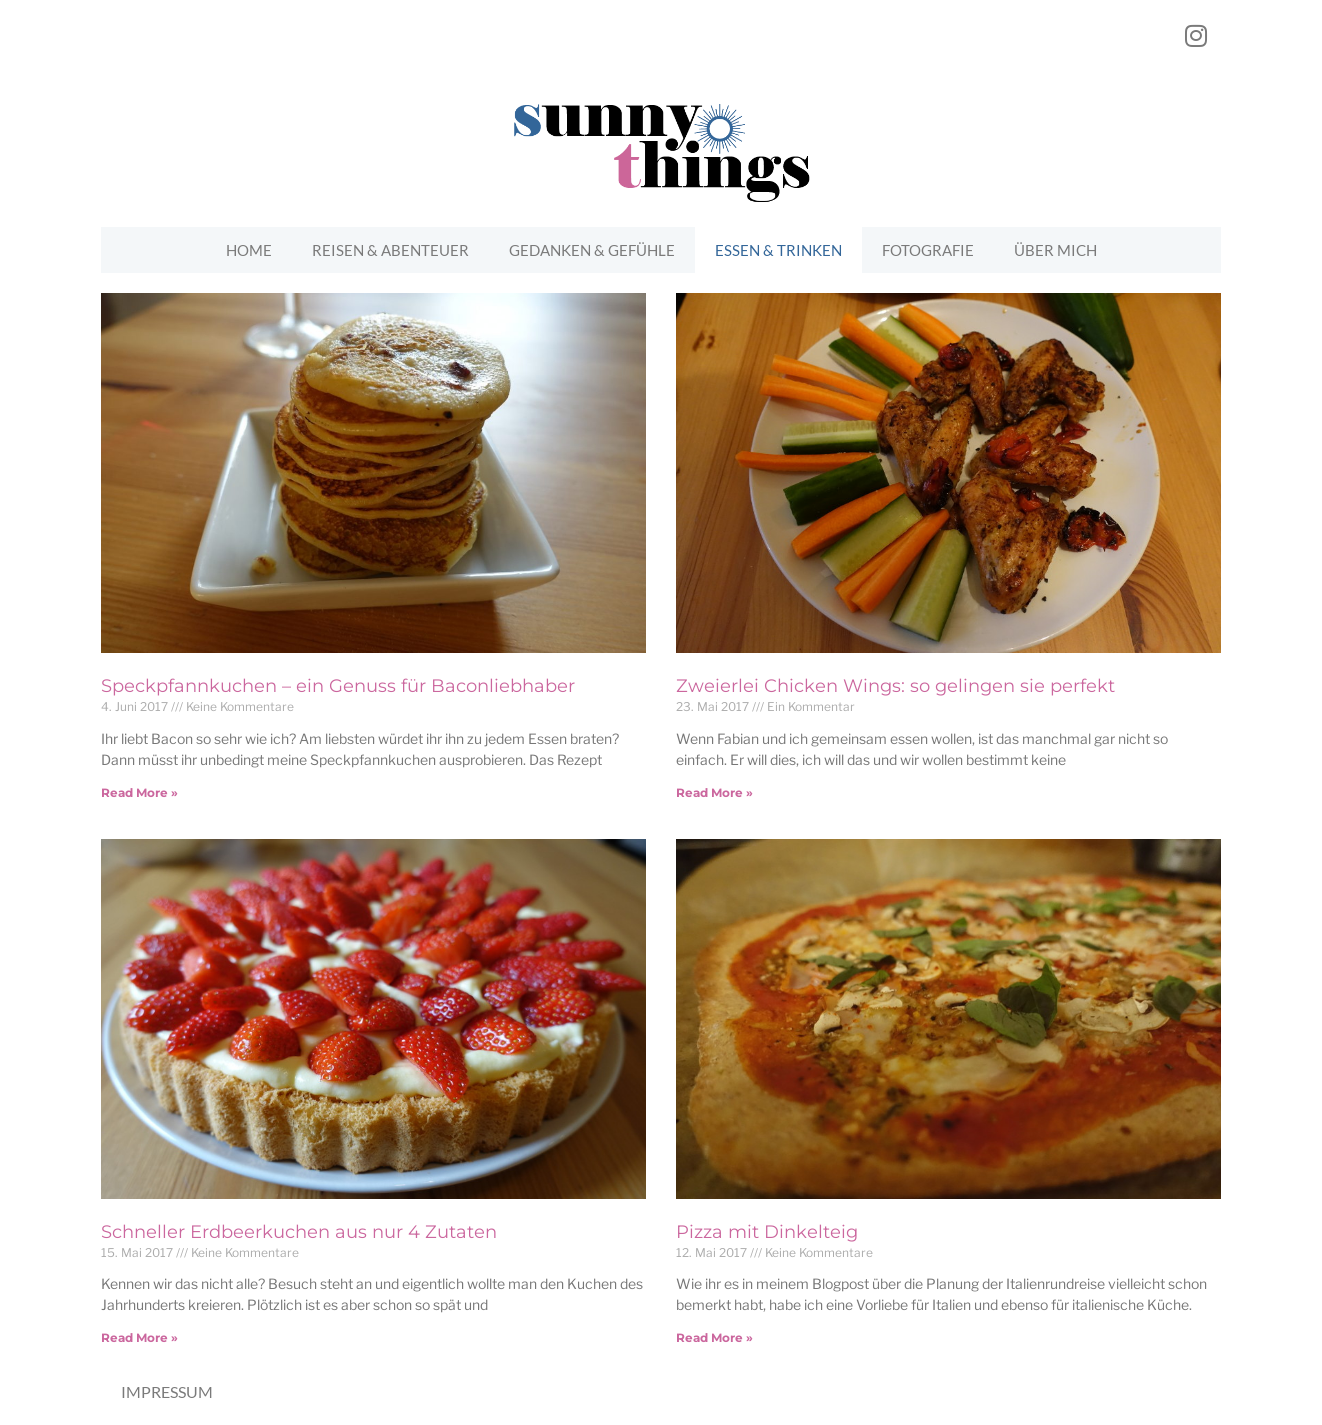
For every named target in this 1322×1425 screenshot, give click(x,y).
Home (249, 250)
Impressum (167, 1391)
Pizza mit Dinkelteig (767, 1232)
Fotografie (928, 250)
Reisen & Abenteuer (390, 250)
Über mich (1055, 250)
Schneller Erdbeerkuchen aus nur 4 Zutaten (299, 1232)
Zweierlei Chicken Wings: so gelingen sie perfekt (895, 686)
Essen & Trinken (778, 250)
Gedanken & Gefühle (592, 250)
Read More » (139, 792)
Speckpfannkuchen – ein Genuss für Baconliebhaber (338, 686)
